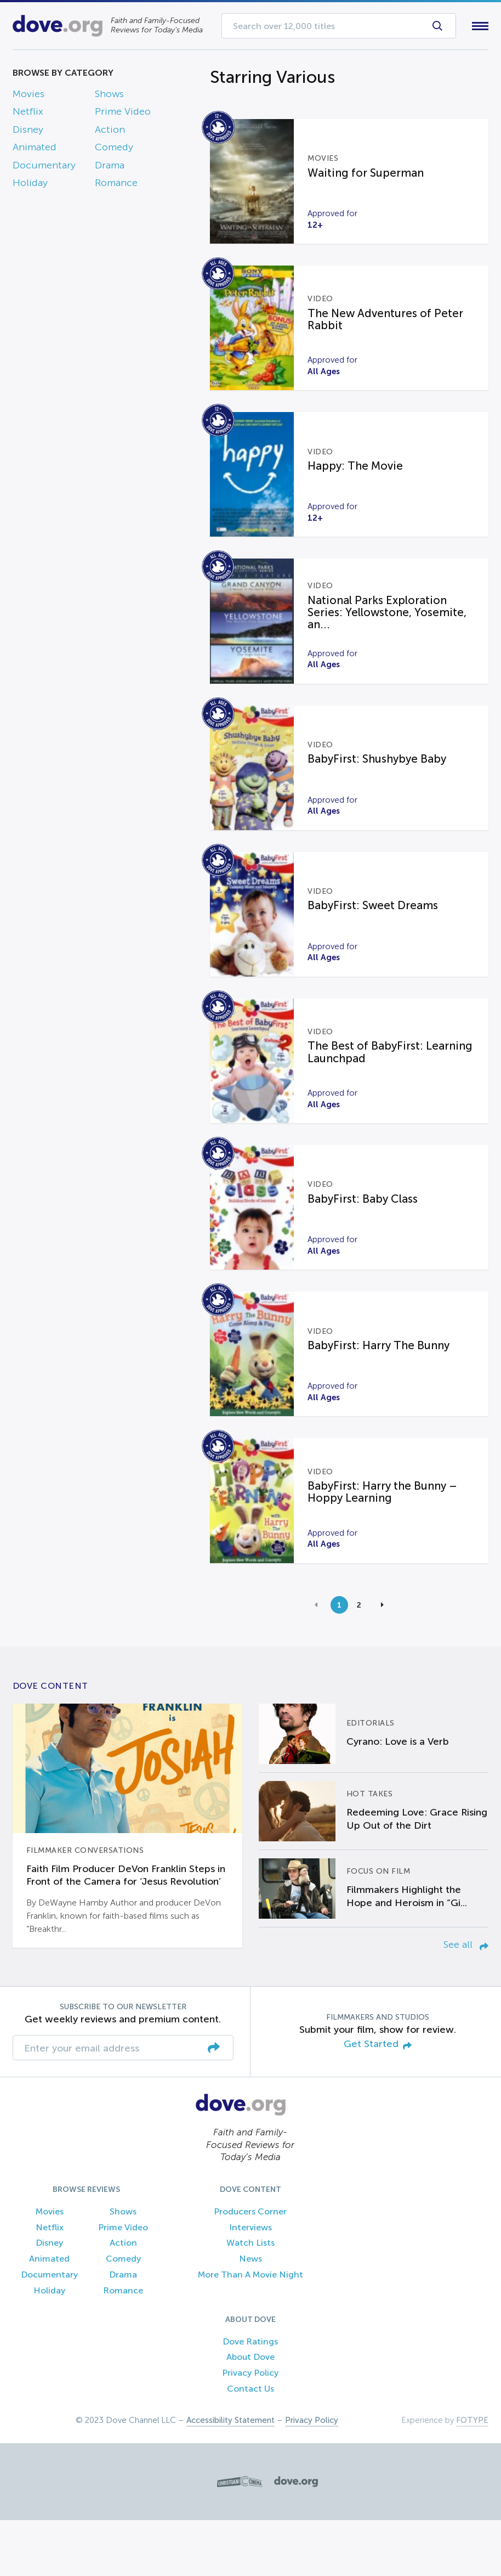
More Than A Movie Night (250, 2331)
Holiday (30, 184)
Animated (34, 149)
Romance (116, 184)
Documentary (44, 167)
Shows (109, 96)
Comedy (114, 149)
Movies (28, 96)
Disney (28, 131)
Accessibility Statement (230, 2476)
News (250, 2315)
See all (465, 2001)
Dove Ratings (250, 2397)
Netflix (28, 114)
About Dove (250, 2413)
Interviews (250, 2283)
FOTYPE (472, 2476)
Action (110, 131)
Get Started (378, 2101)
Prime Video (123, 114)
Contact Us (250, 2445)
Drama (109, 167)
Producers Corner (250, 2267)
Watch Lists (250, 2299)
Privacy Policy (250, 2429)
